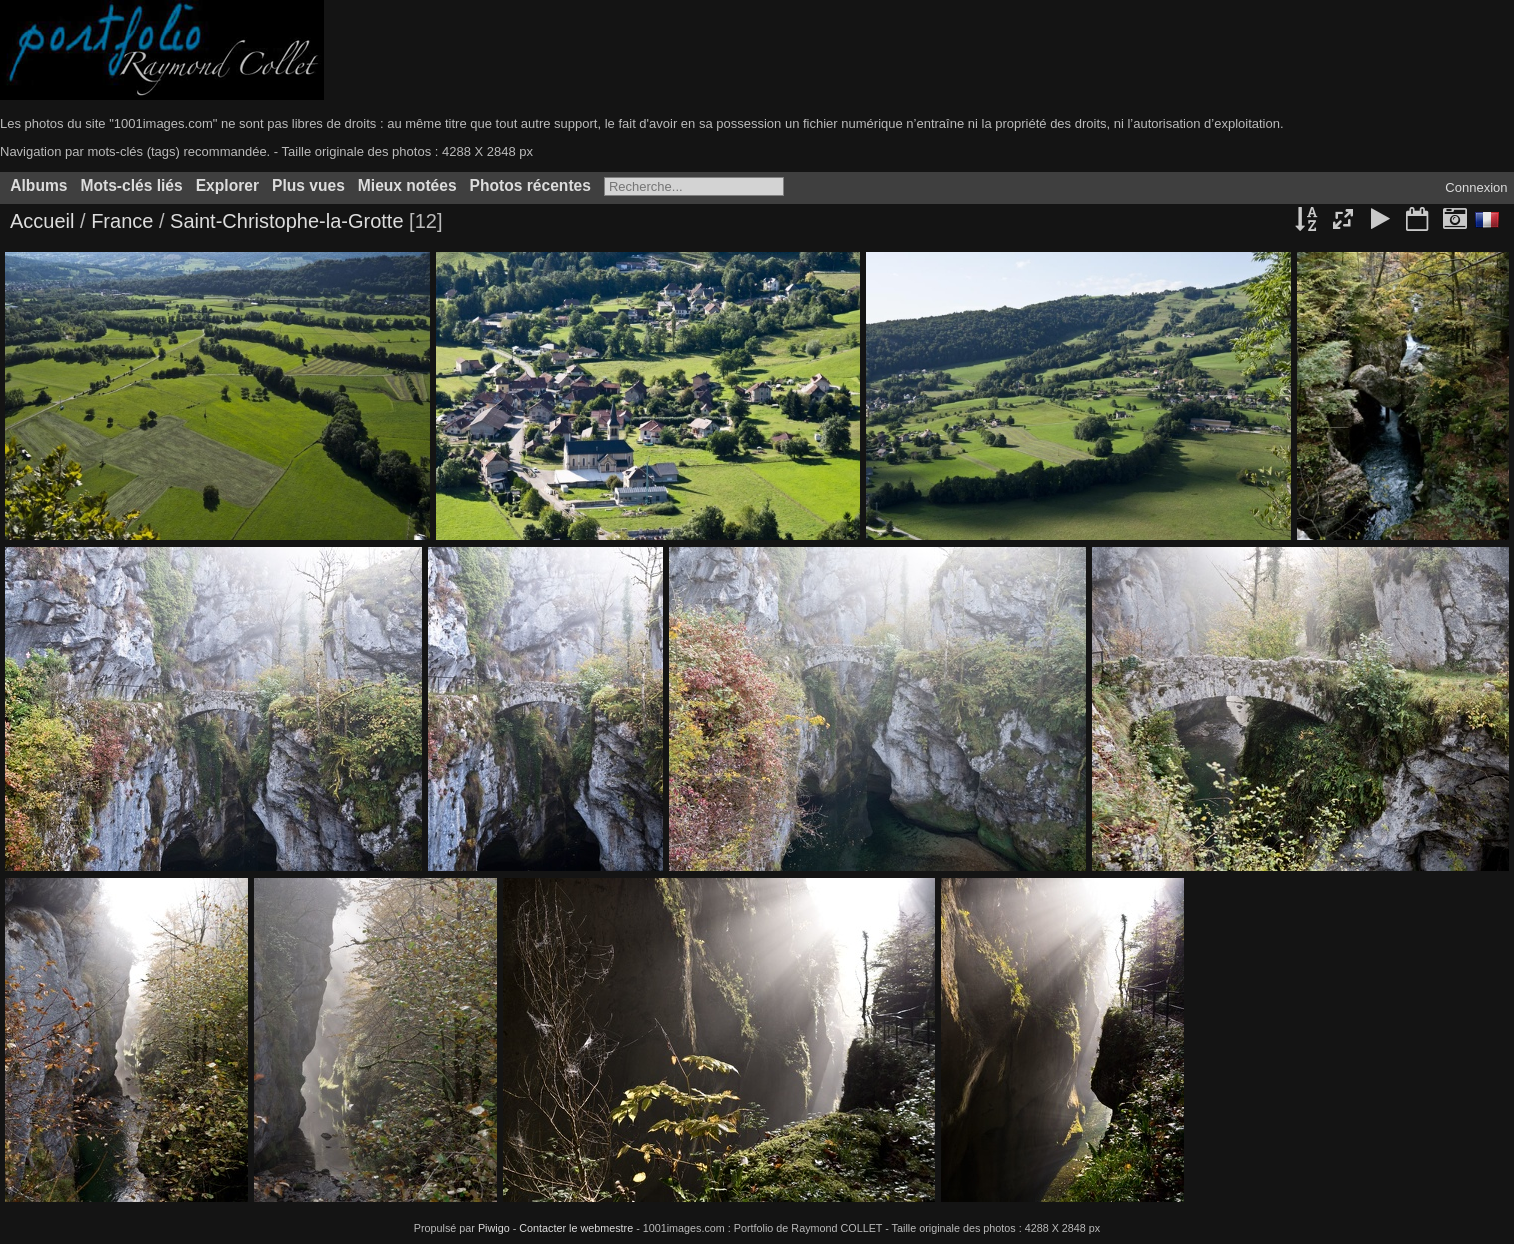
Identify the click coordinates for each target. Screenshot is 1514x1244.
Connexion (1476, 187)
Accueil (42, 221)
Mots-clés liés (131, 185)
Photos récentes (530, 185)
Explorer (227, 185)
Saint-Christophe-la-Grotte (286, 221)
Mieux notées (407, 185)
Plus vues (308, 185)
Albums (38, 185)
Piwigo (494, 1228)
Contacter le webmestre (576, 1228)
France (125, 221)
